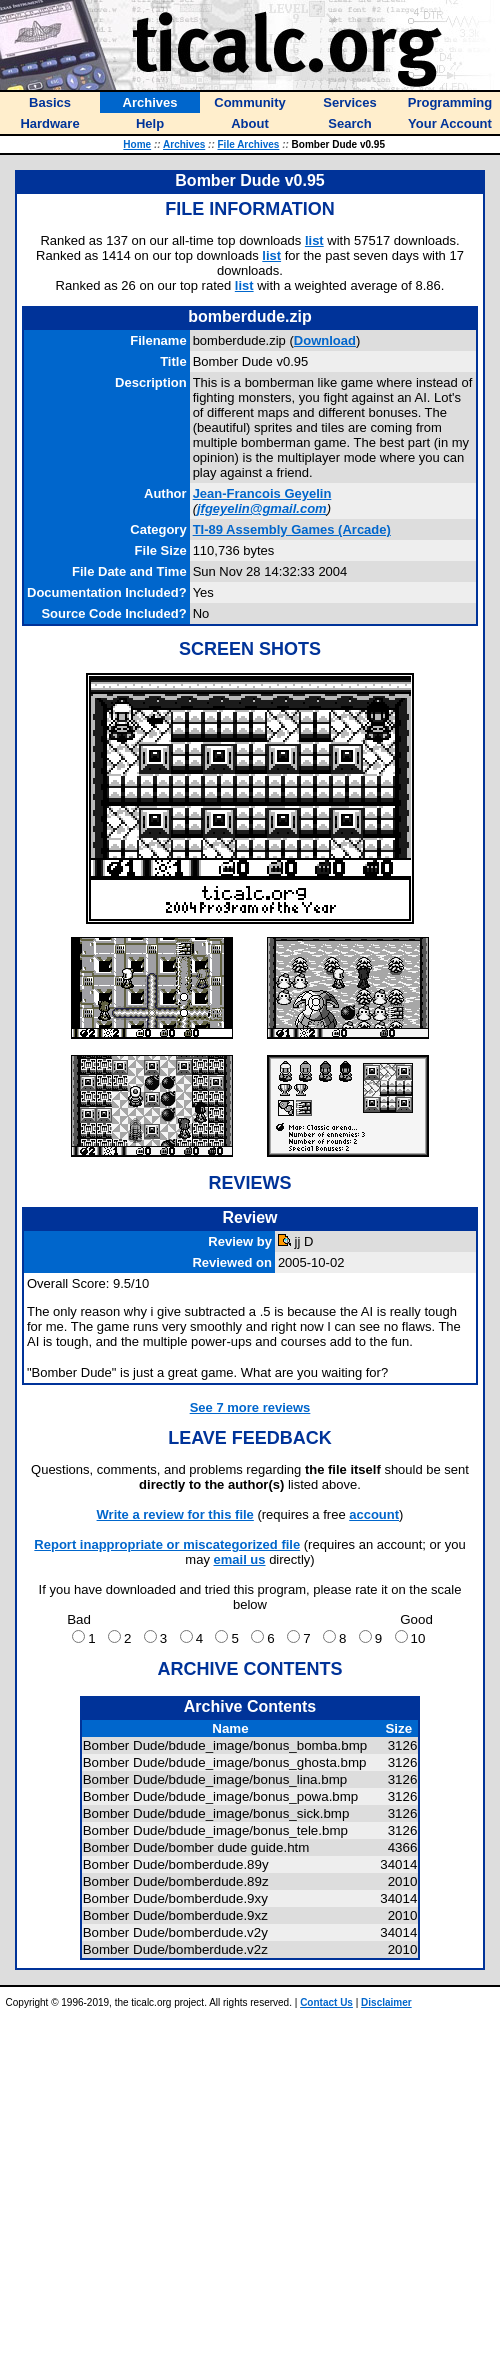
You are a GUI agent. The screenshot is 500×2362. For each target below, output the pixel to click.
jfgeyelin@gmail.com (262, 508)
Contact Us (326, 2002)
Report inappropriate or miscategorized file (167, 1544)
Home (137, 144)
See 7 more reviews (250, 1407)
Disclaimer (386, 2002)
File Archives (249, 144)
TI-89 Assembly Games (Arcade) (292, 529)
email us (240, 1559)
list (314, 240)
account (374, 1514)
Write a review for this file (175, 1514)
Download (325, 340)
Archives (184, 144)
